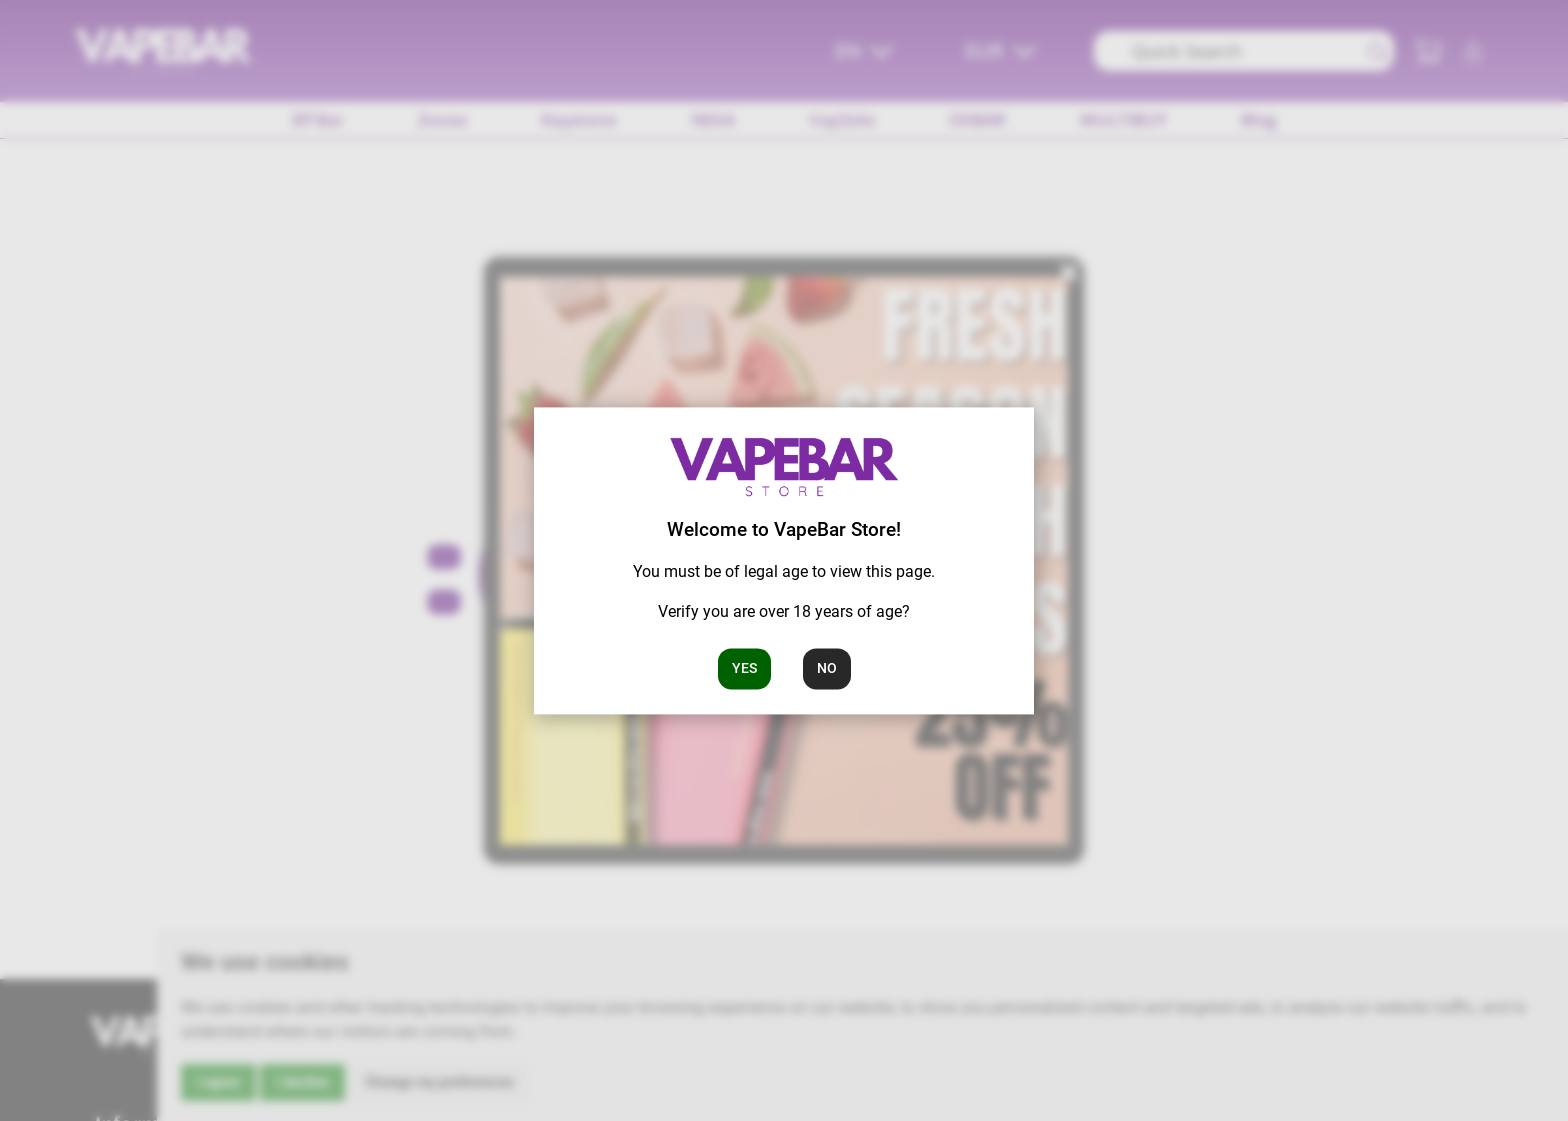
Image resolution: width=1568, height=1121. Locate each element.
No (827, 668)
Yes (744, 668)
